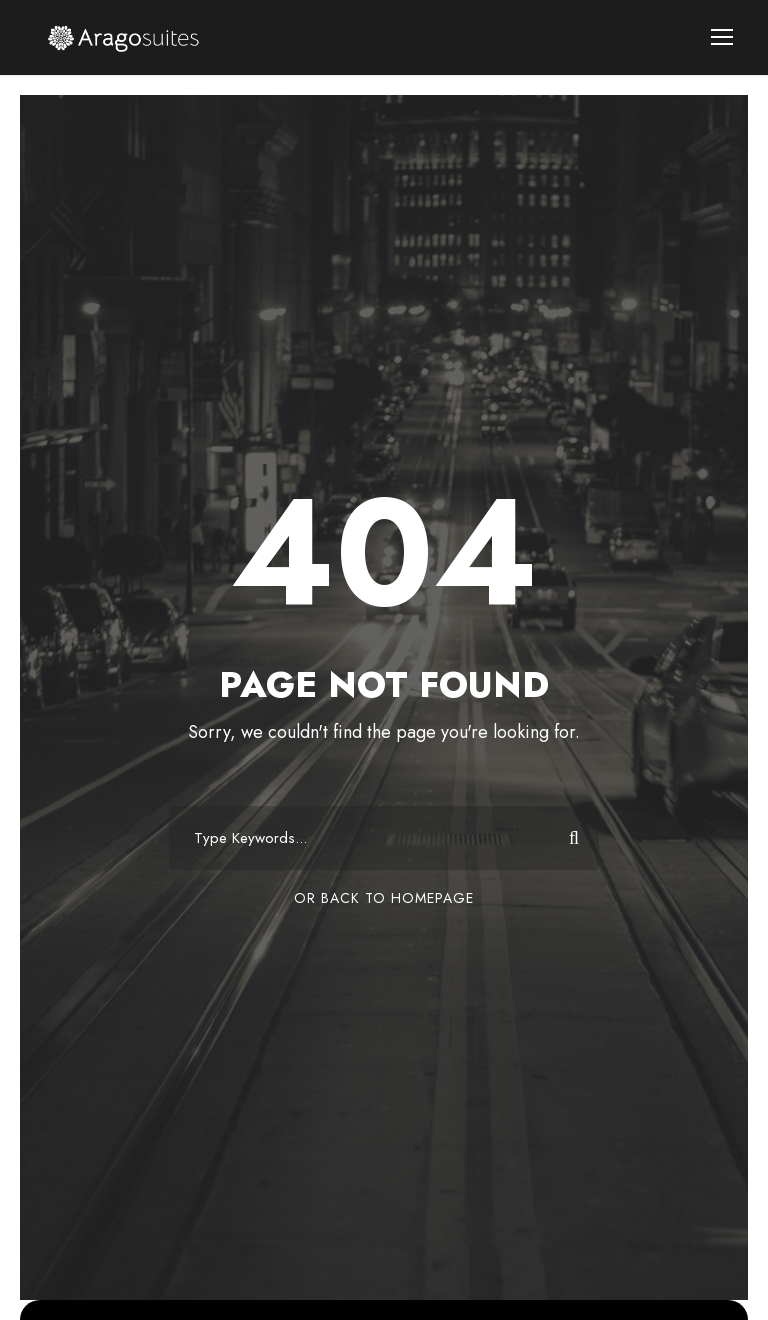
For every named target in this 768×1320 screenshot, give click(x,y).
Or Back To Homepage (384, 898)
